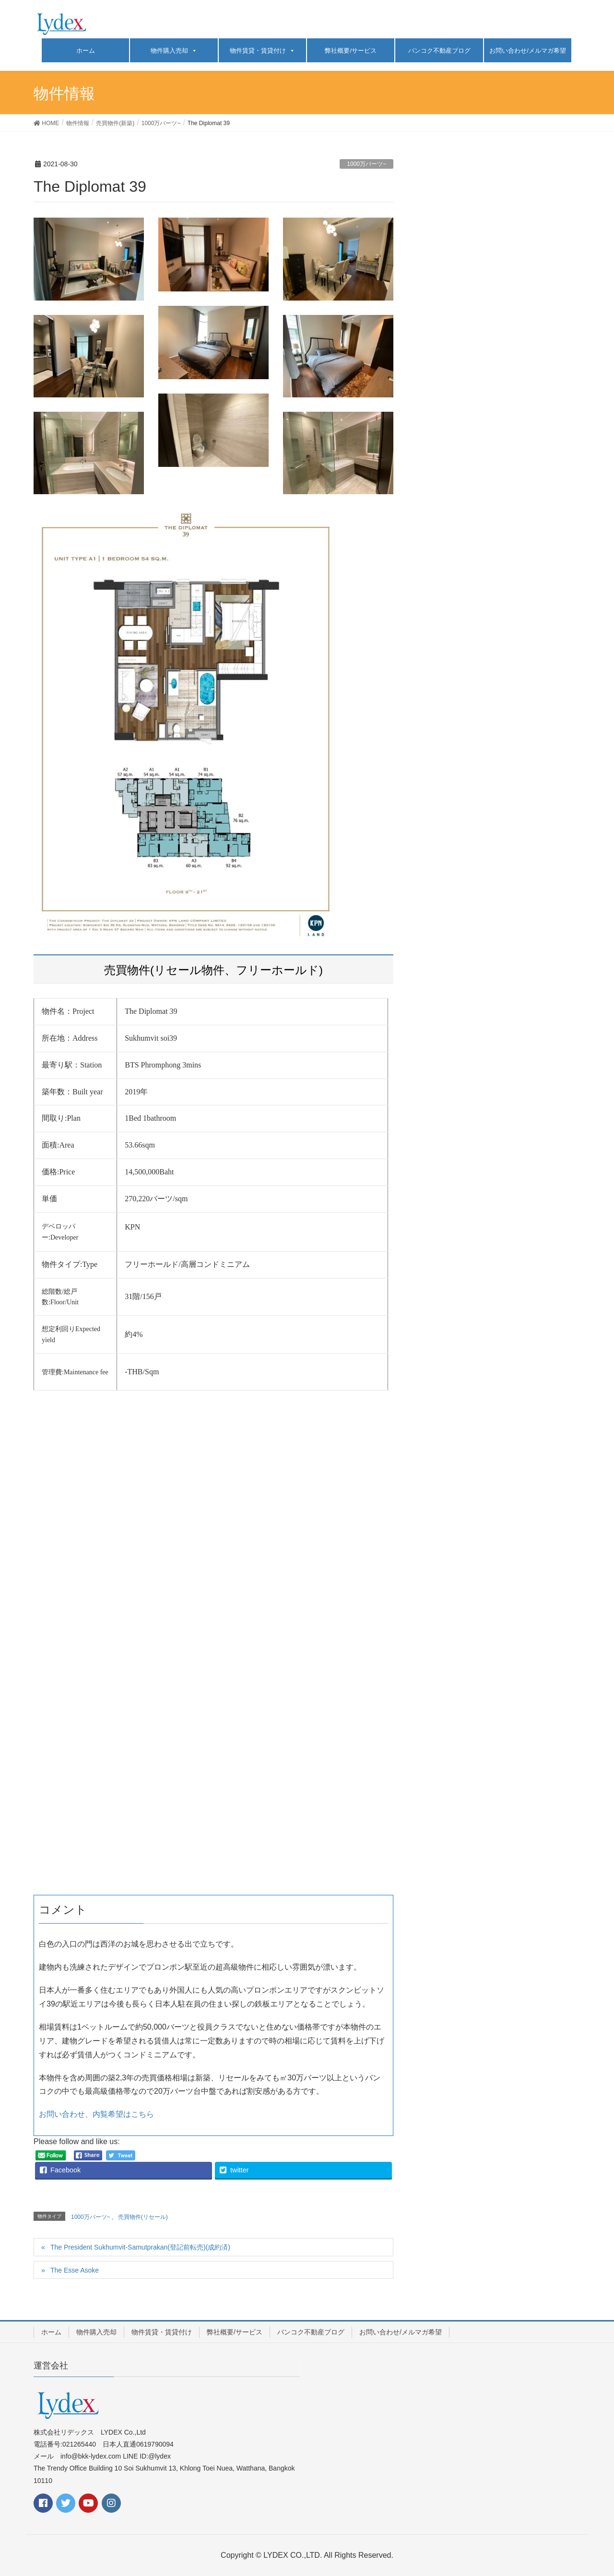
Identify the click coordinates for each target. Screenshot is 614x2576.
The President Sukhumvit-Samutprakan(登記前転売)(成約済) (140, 2247)
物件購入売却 (169, 50)
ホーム (85, 50)
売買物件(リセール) (143, 2217)
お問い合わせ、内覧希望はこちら (96, 2114)
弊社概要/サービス (351, 50)
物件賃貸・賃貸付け (258, 50)
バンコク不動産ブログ (439, 50)
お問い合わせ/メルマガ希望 (527, 50)
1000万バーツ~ (366, 164)
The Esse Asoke (74, 2270)
